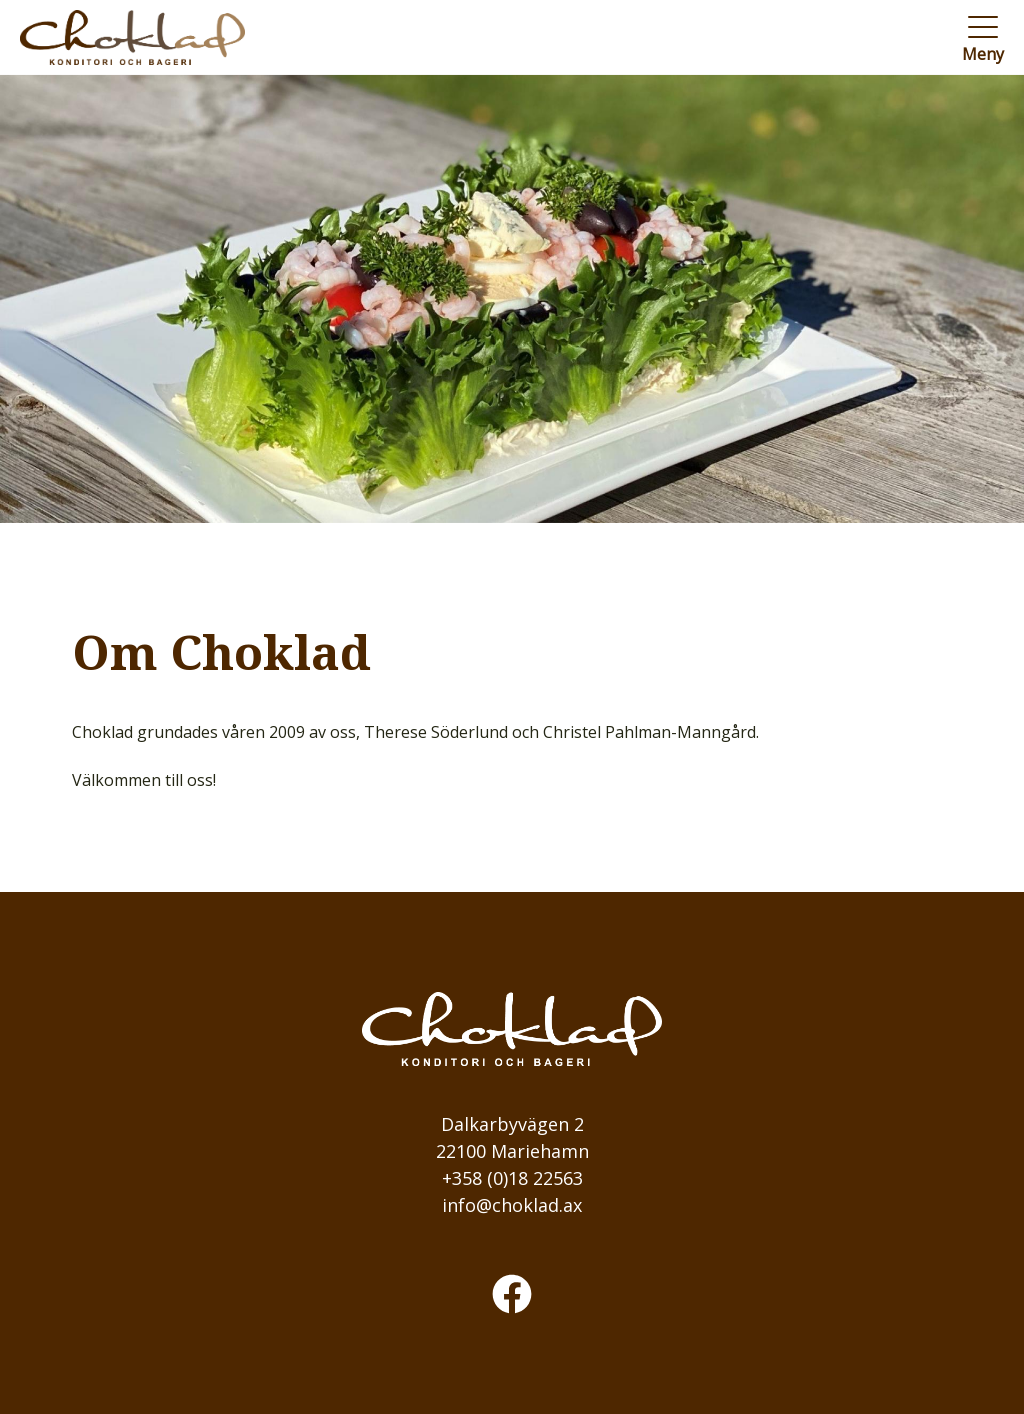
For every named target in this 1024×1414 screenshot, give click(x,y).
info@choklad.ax (512, 1205)
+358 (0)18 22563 (512, 1178)
